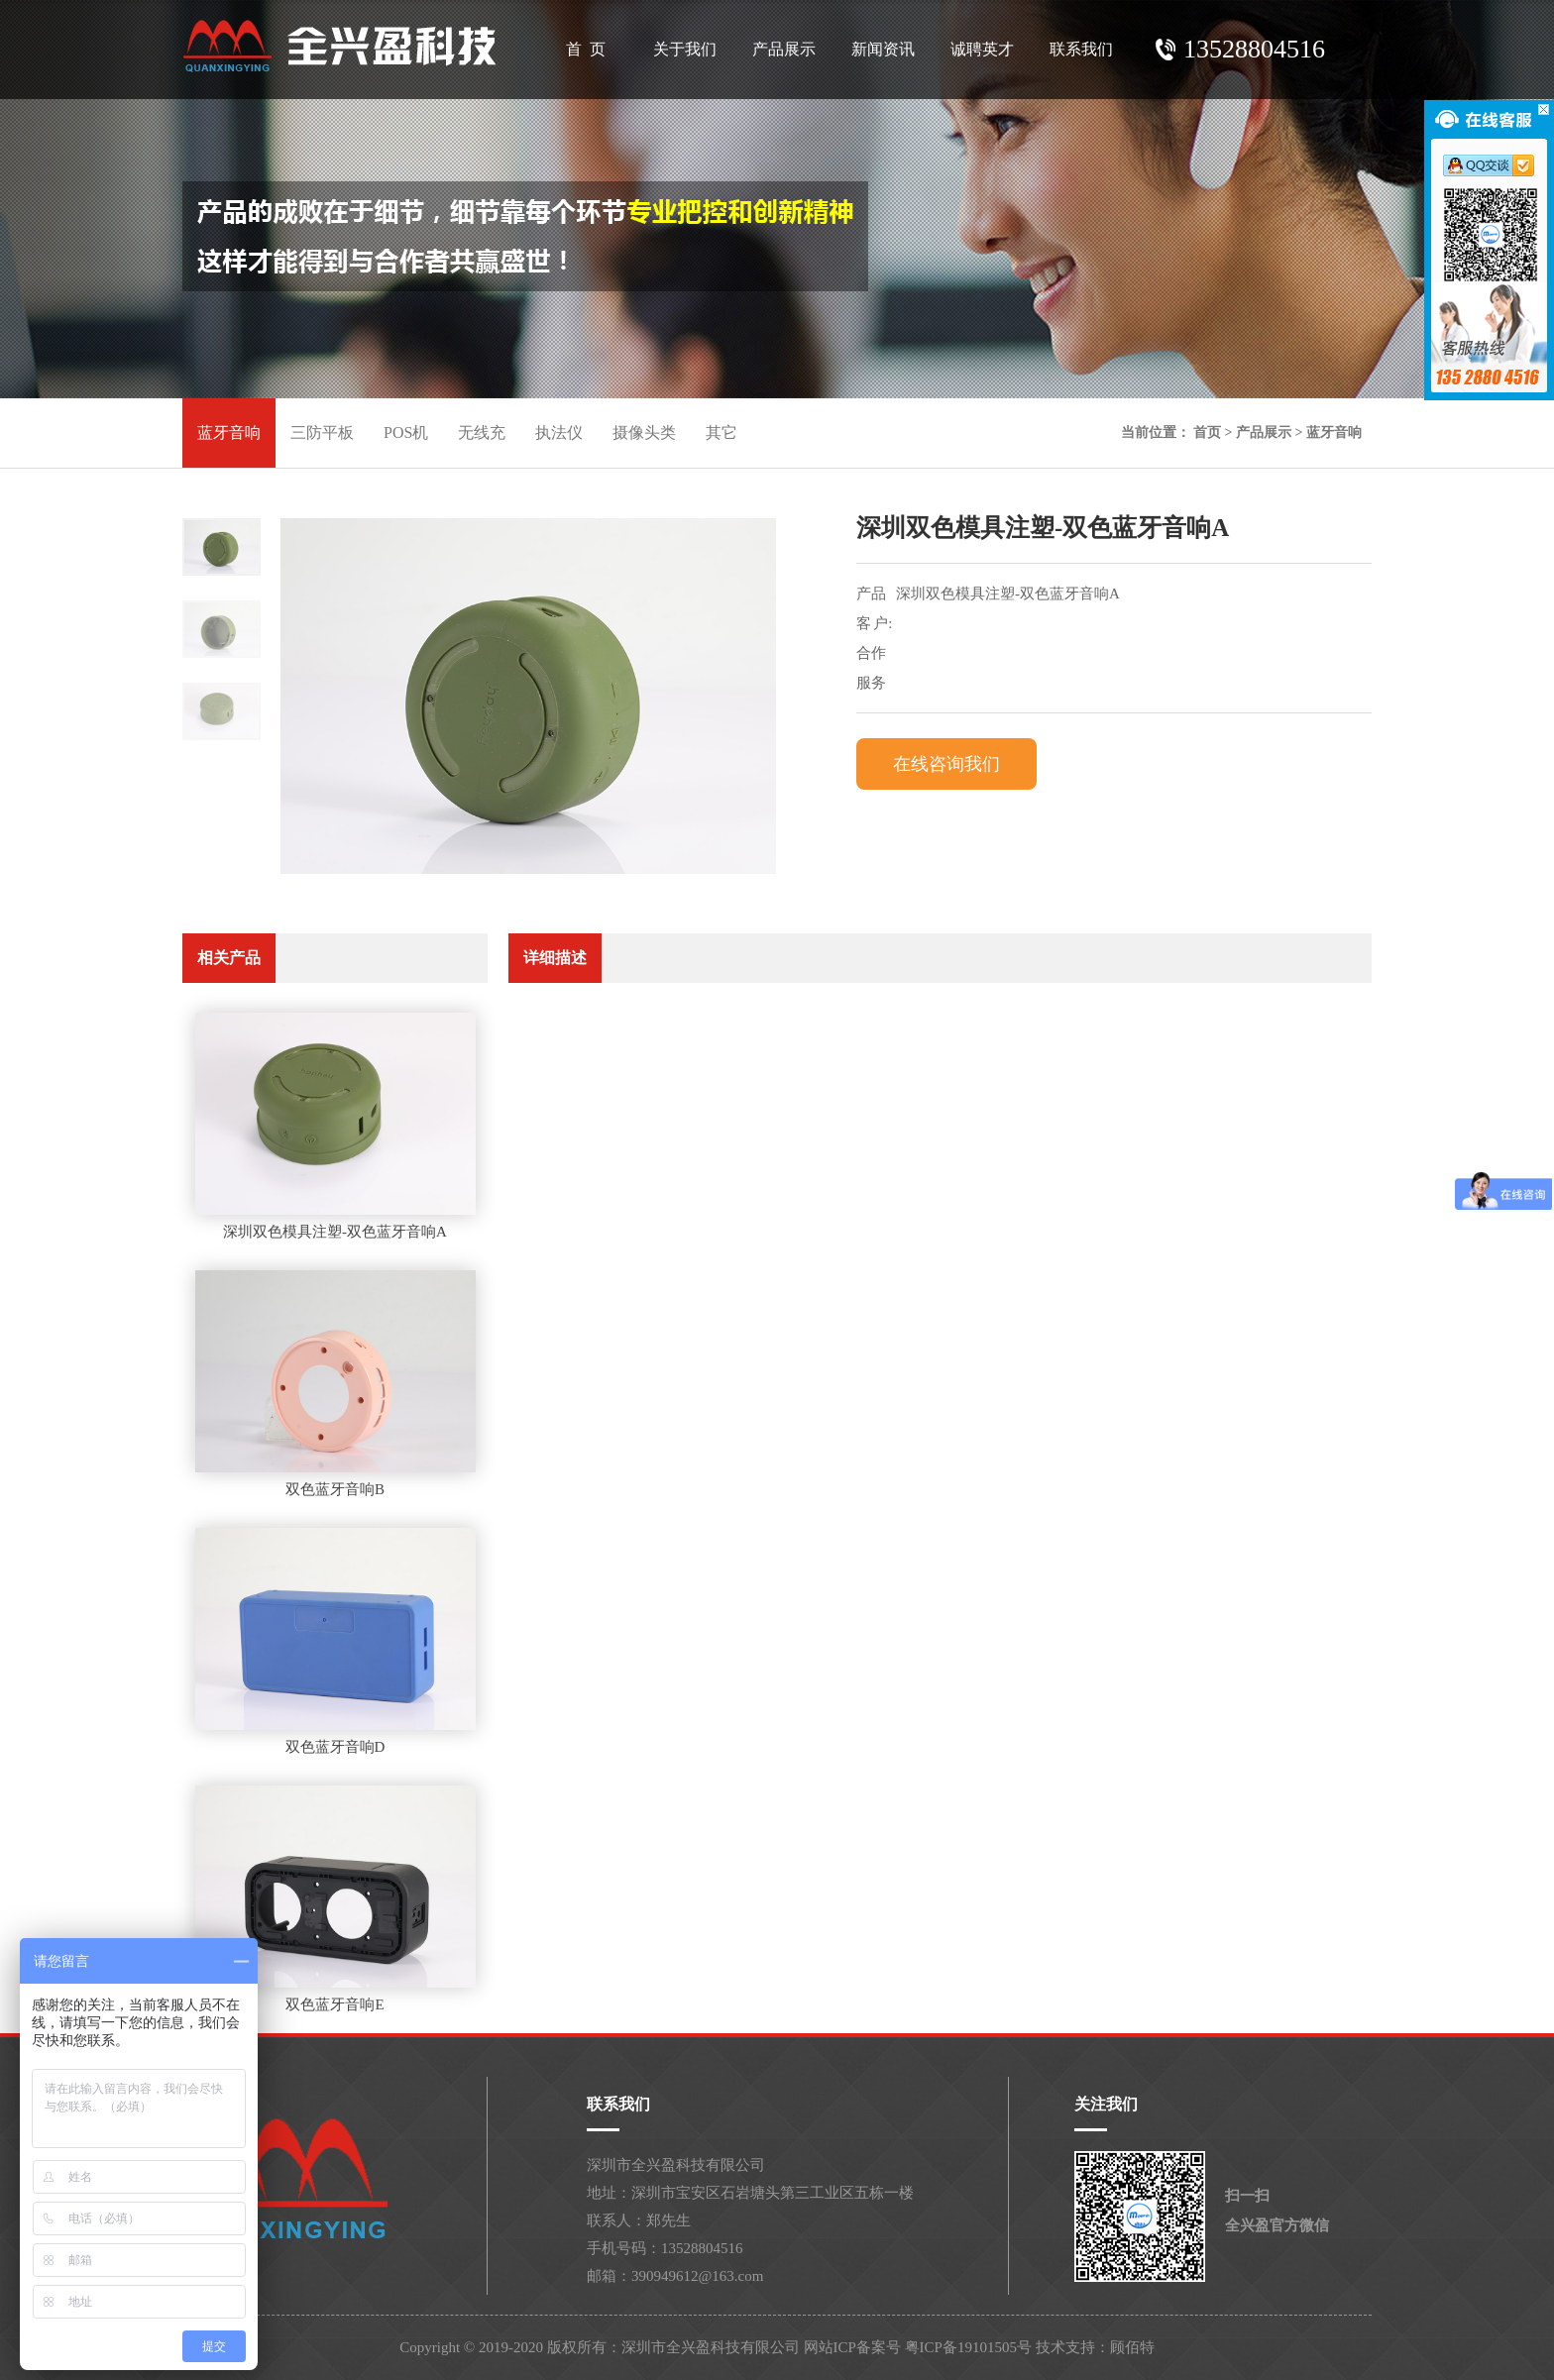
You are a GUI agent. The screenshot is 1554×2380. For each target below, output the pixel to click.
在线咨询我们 (946, 764)
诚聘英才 (982, 49)
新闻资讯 (883, 49)
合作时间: (873, 656)
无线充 (481, 432)
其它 (721, 432)
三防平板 (322, 432)
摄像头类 (644, 432)
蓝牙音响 (229, 432)
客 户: (874, 623)
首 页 (586, 49)
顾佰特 (1132, 2347)
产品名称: (873, 597)
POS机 (406, 432)
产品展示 (784, 49)
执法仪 (559, 432)
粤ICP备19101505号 (968, 2347)
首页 (1207, 432)
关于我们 (685, 49)
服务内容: (873, 686)
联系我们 (1081, 49)
